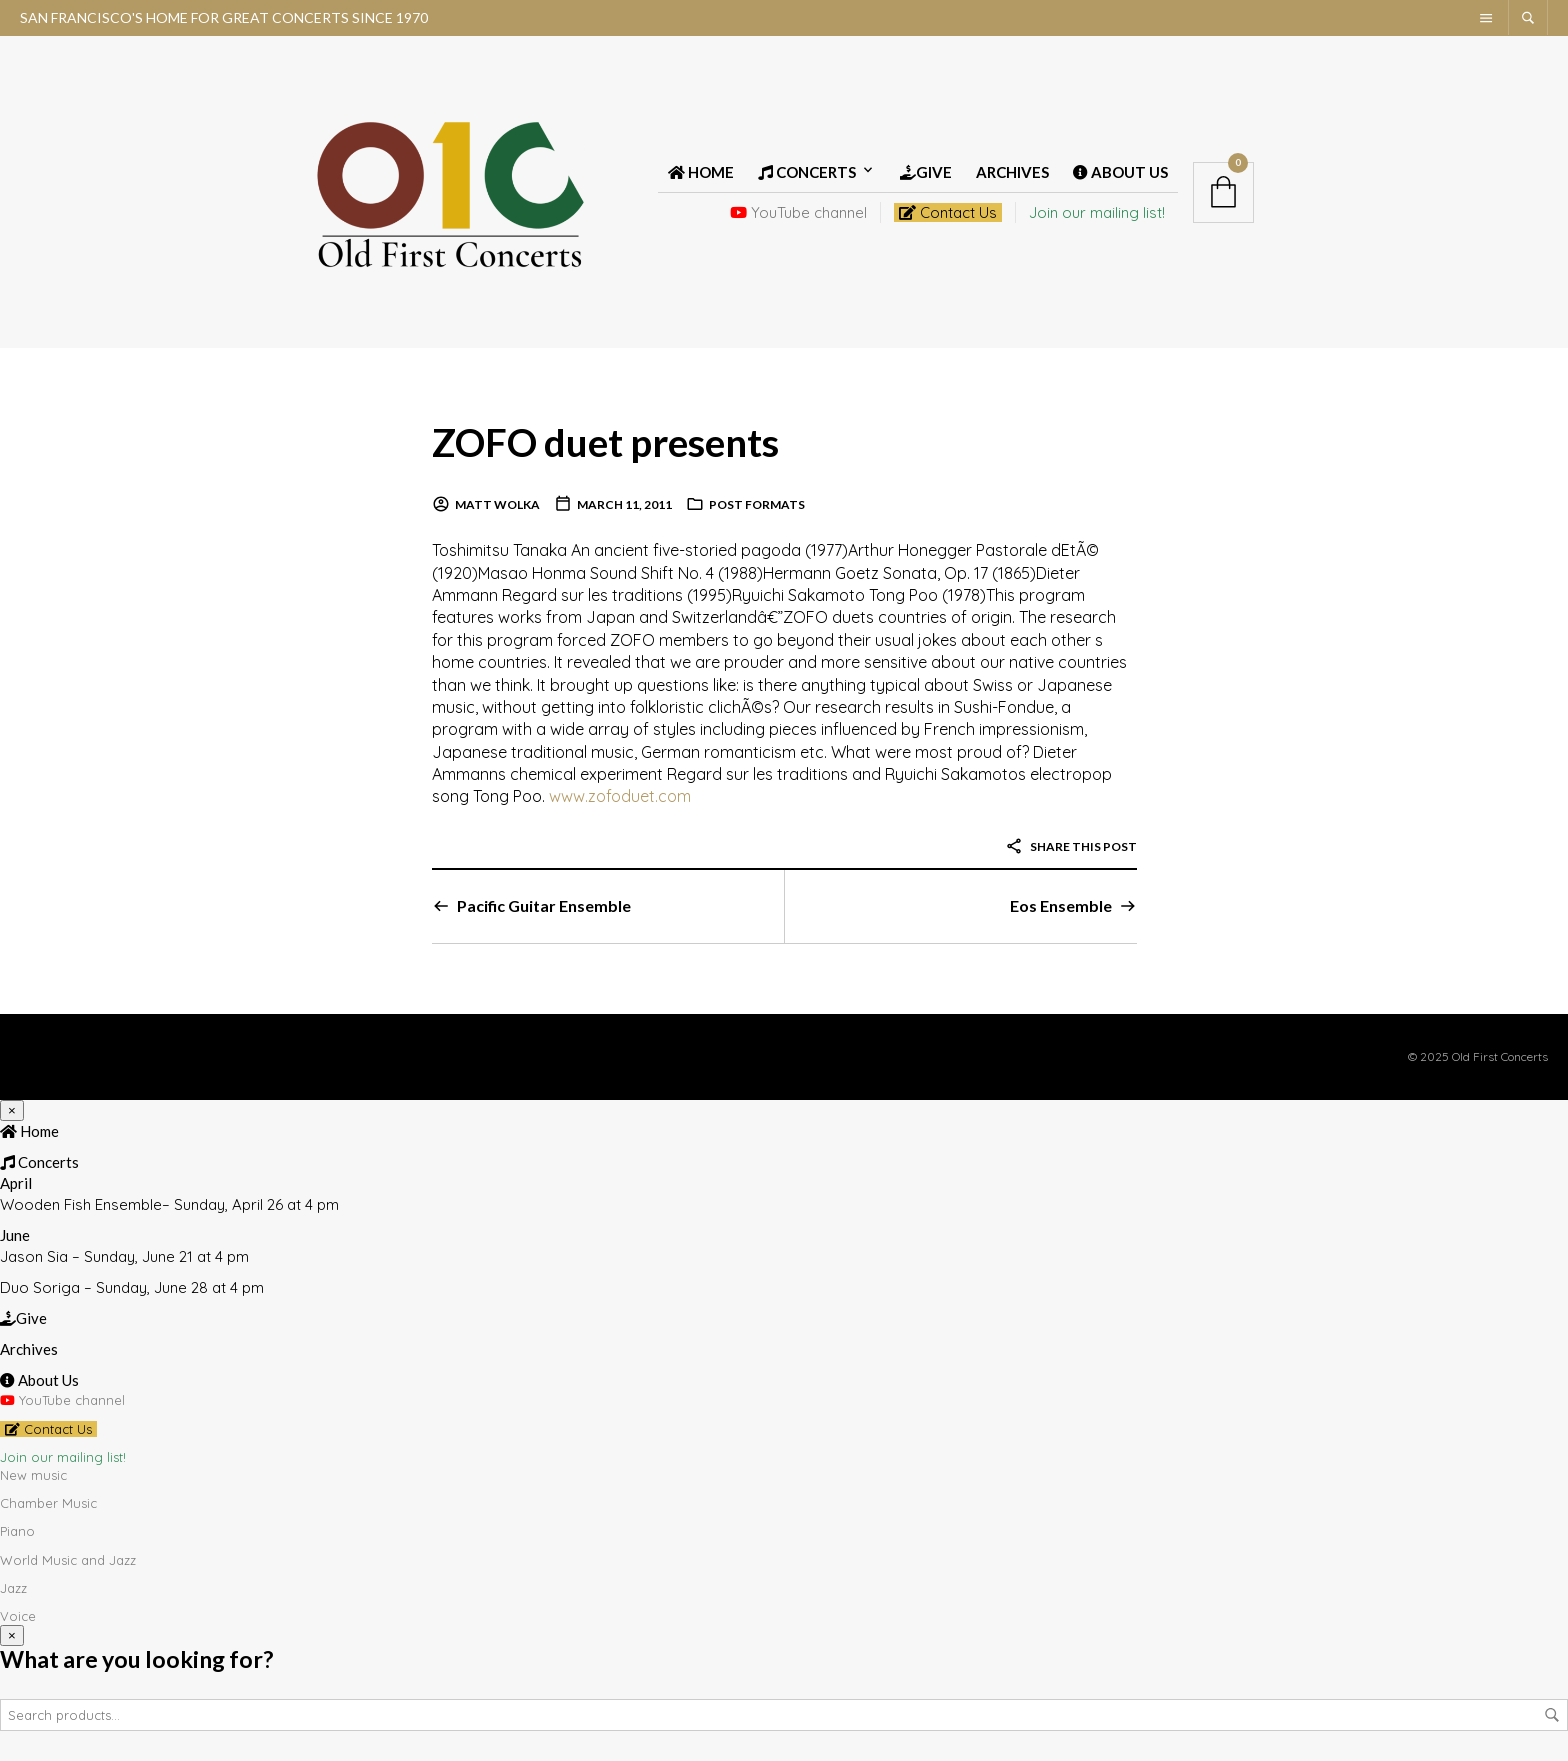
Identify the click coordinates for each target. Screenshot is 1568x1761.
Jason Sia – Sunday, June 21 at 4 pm (124, 1256)
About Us (1120, 172)
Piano (17, 1531)
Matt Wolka (497, 504)
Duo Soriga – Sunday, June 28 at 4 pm (132, 1287)
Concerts (807, 172)
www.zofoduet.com (620, 796)
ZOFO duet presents (610, 441)
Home (701, 172)
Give (926, 172)
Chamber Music (48, 1503)
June (15, 1235)
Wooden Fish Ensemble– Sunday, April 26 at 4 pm (169, 1204)
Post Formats (757, 504)
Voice (18, 1616)
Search (1552, 1715)
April (16, 1183)
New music (33, 1475)
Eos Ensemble (1061, 905)
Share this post (1071, 846)
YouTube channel (798, 212)
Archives (1012, 172)
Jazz (13, 1588)
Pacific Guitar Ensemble (544, 905)
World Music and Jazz (68, 1560)
